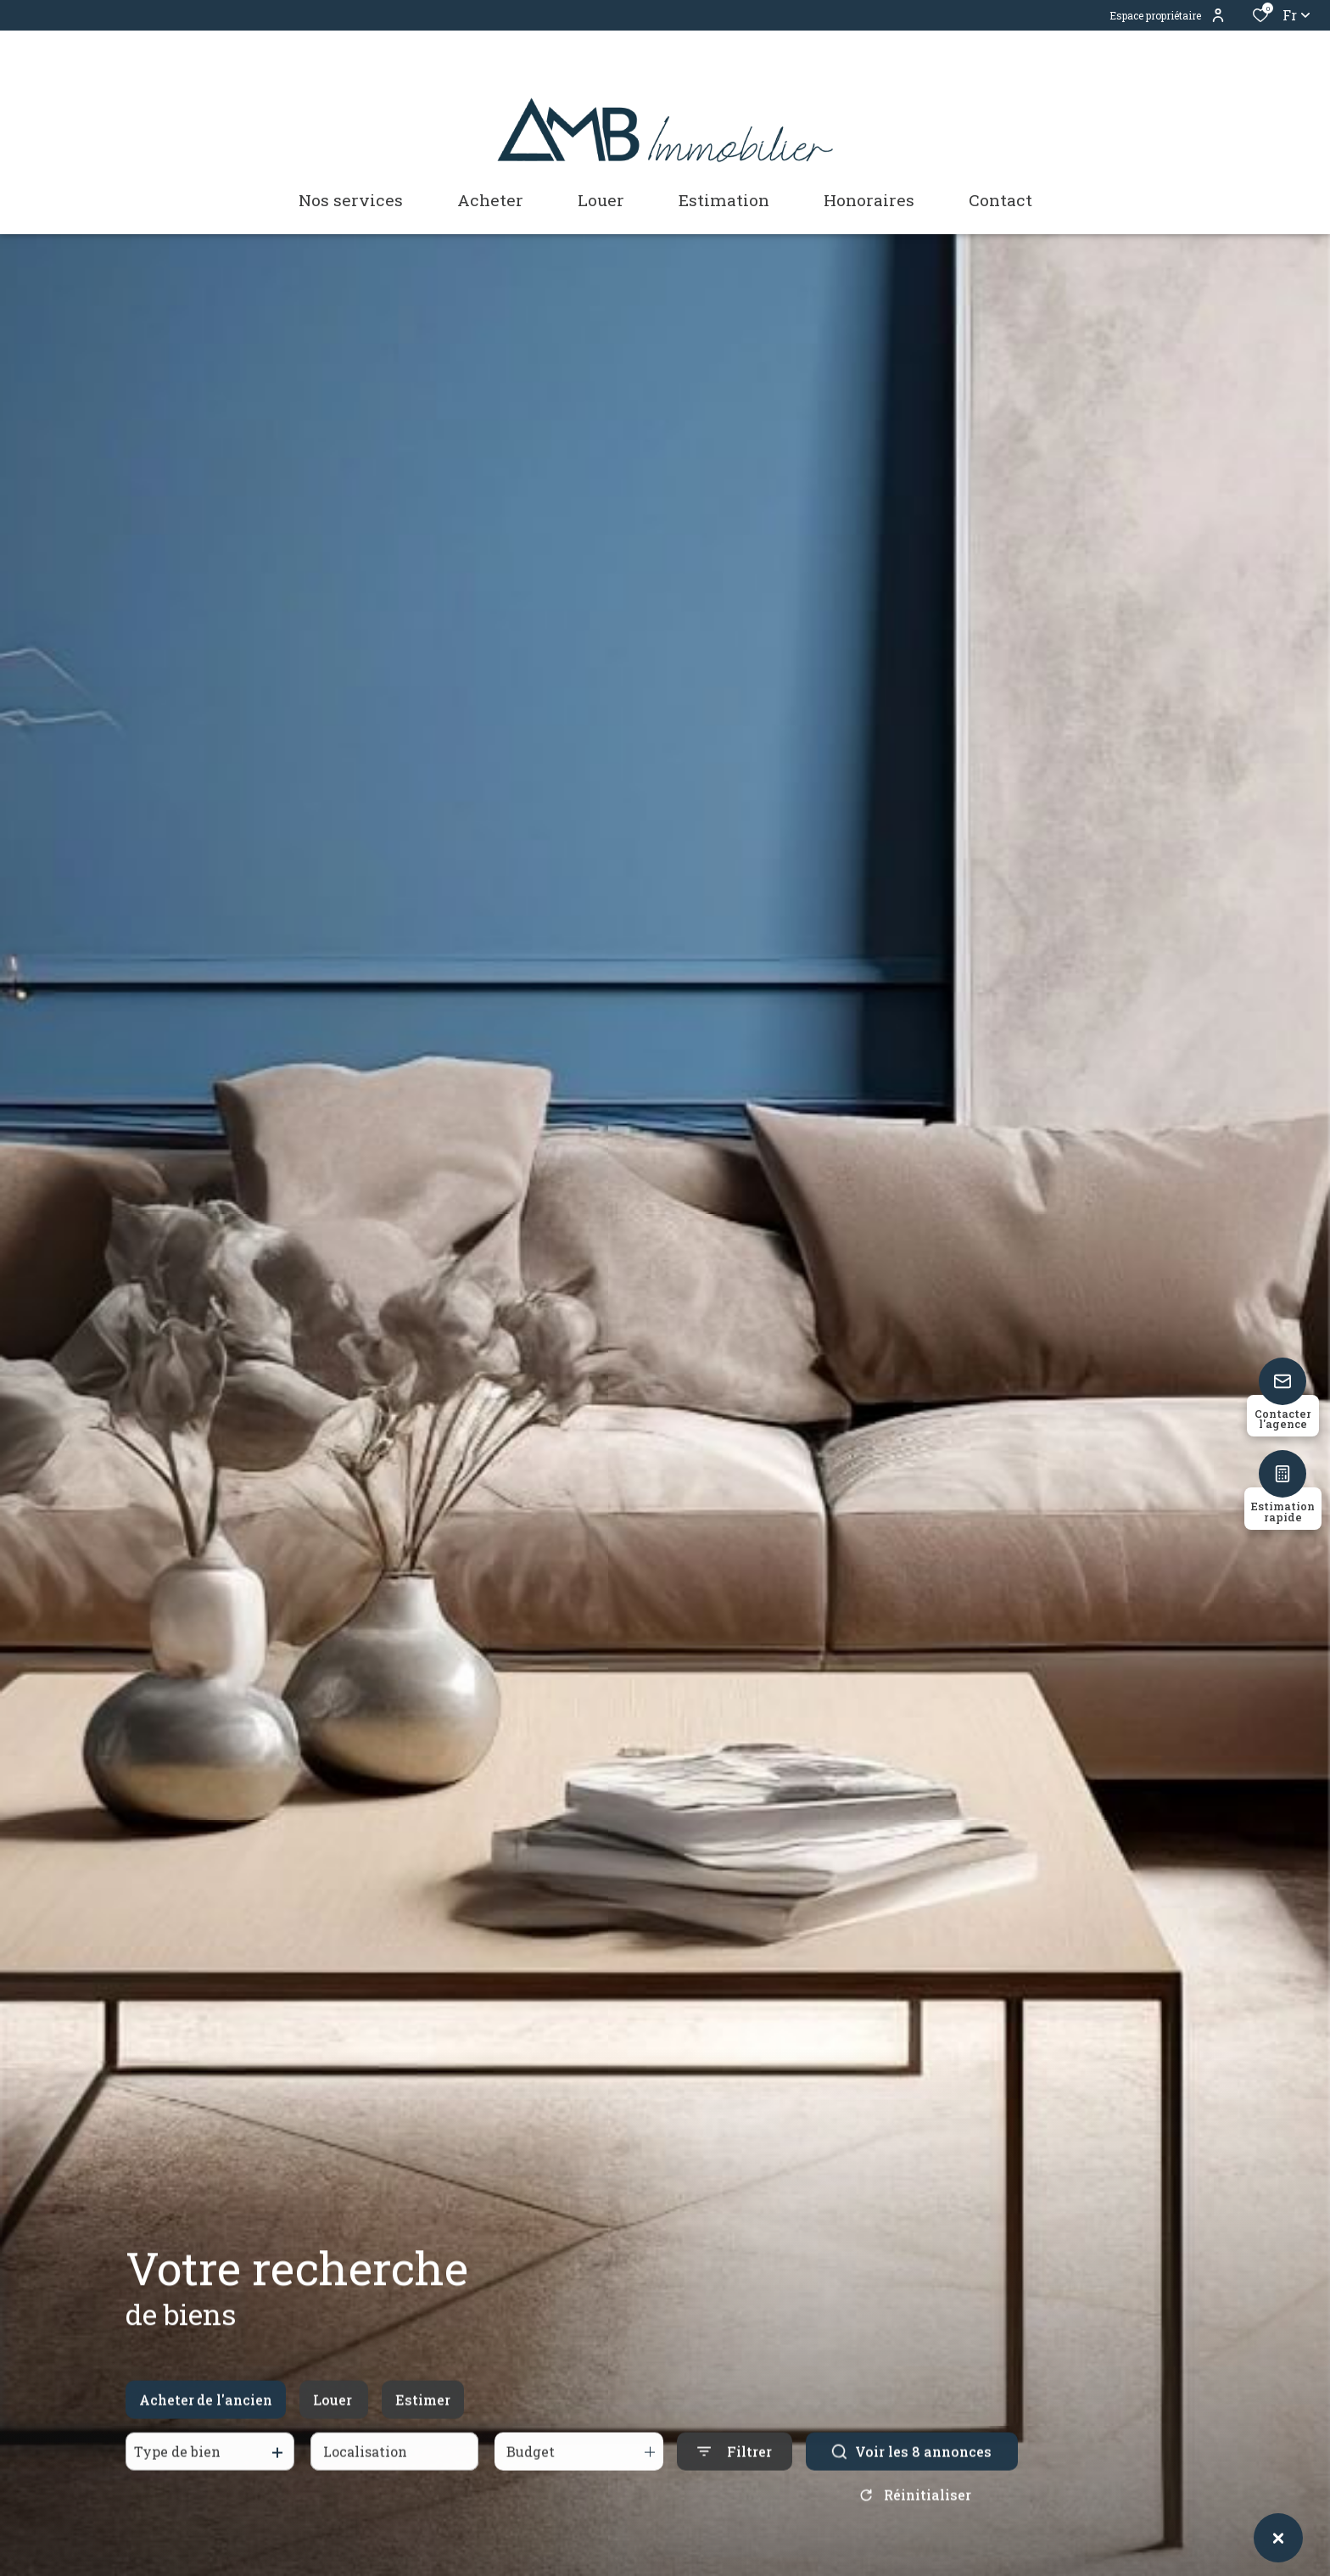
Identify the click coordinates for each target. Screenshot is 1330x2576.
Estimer (422, 2414)
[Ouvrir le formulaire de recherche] (734, 2467)
